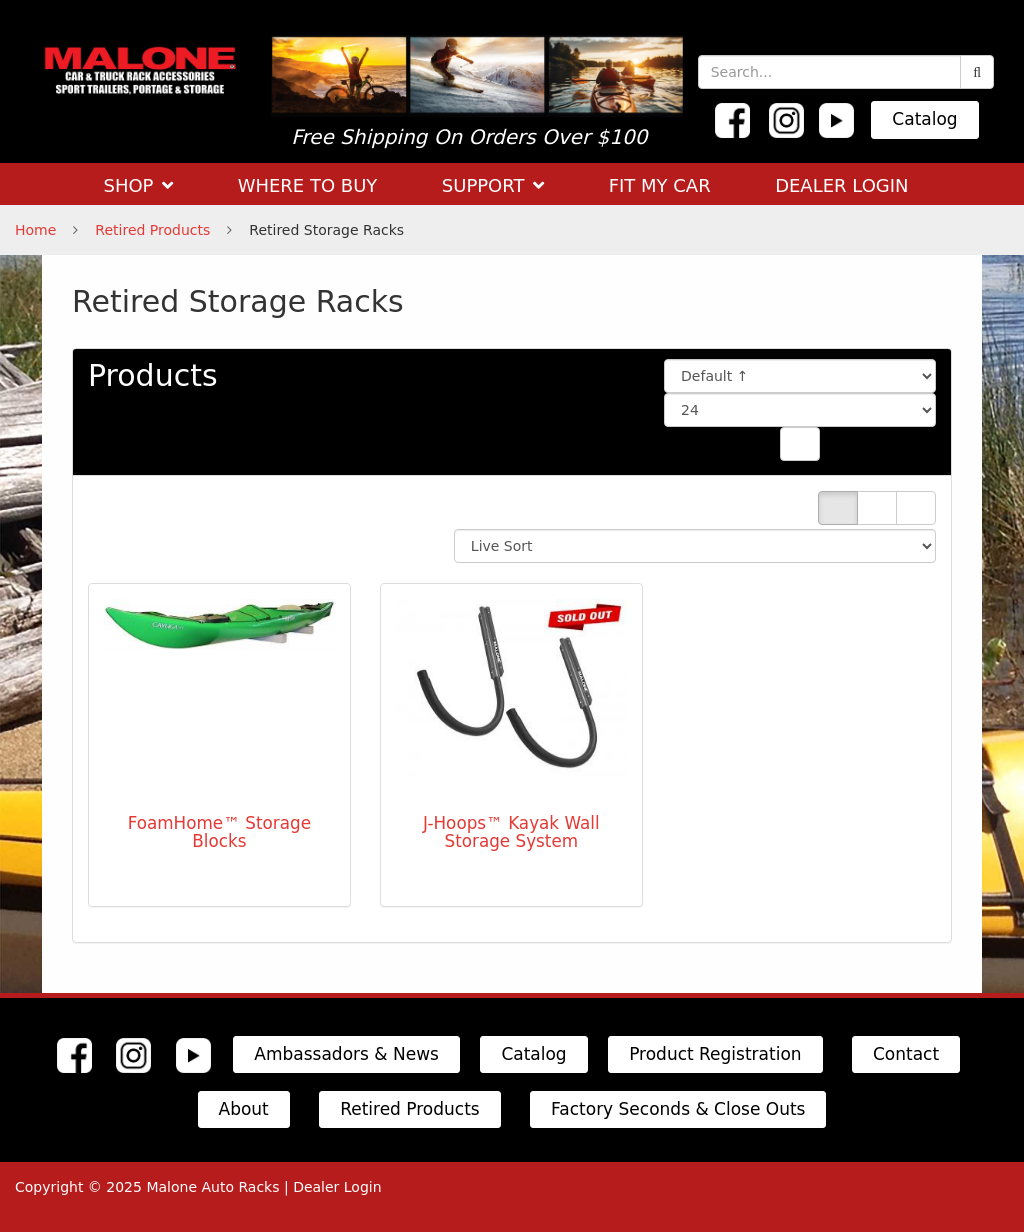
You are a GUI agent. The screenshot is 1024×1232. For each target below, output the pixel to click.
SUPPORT (493, 185)
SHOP (138, 185)
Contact (906, 1054)
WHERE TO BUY (308, 185)
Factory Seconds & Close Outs (678, 1109)
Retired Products (152, 230)
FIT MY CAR (660, 185)
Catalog (924, 119)
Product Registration (715, 1054)
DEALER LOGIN (841, 185)
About (244, 1109)
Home (35, 230)
